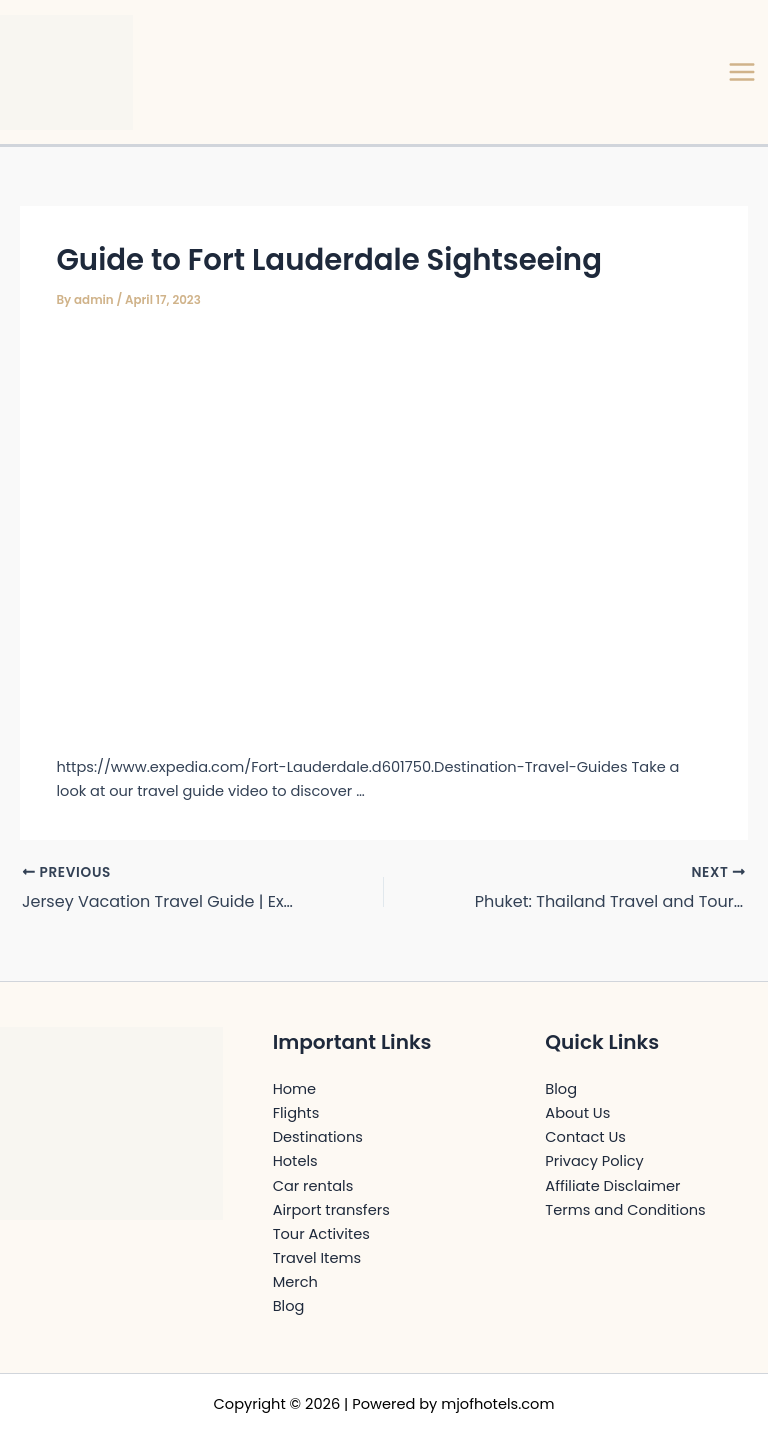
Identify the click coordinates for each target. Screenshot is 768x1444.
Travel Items (317, 1258)
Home (294, 1089)
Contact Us (585, 1137)
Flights (296, 1113)
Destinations (318, 1137)
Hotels (295, 1161)
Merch (295, 1282)
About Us (577, 1113)
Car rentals (313, 1186)
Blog (289, 1306)
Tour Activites (321, 1234)
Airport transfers (331, 1210)
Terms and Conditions (625, 1210)
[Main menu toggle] (742, 72)
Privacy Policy (594, 1161)
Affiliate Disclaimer (612, 1186)
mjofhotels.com (497, 1404)
